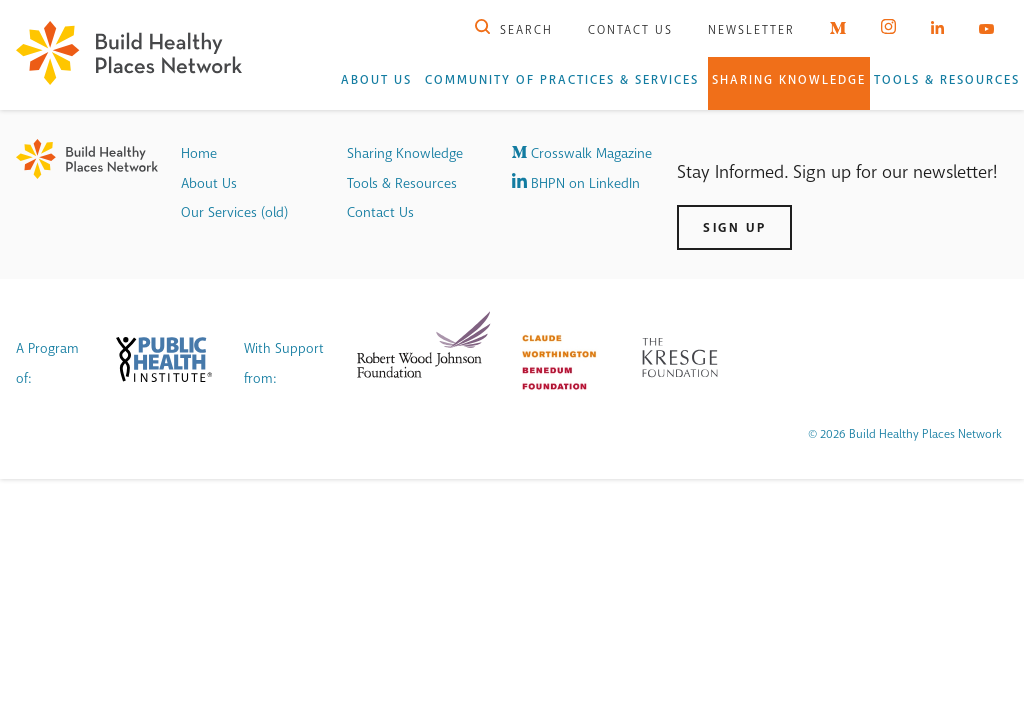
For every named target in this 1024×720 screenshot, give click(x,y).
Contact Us (630, 30)
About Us (376, 80)
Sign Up (734, 227)
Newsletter (751, 30)
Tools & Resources (947, 80)
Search (514, 30)
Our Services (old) (234, 212)
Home (199, 153)
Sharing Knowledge (789, 80)
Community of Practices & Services (562, 80)
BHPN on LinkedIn (576, 183)
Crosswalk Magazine (582, 153)
